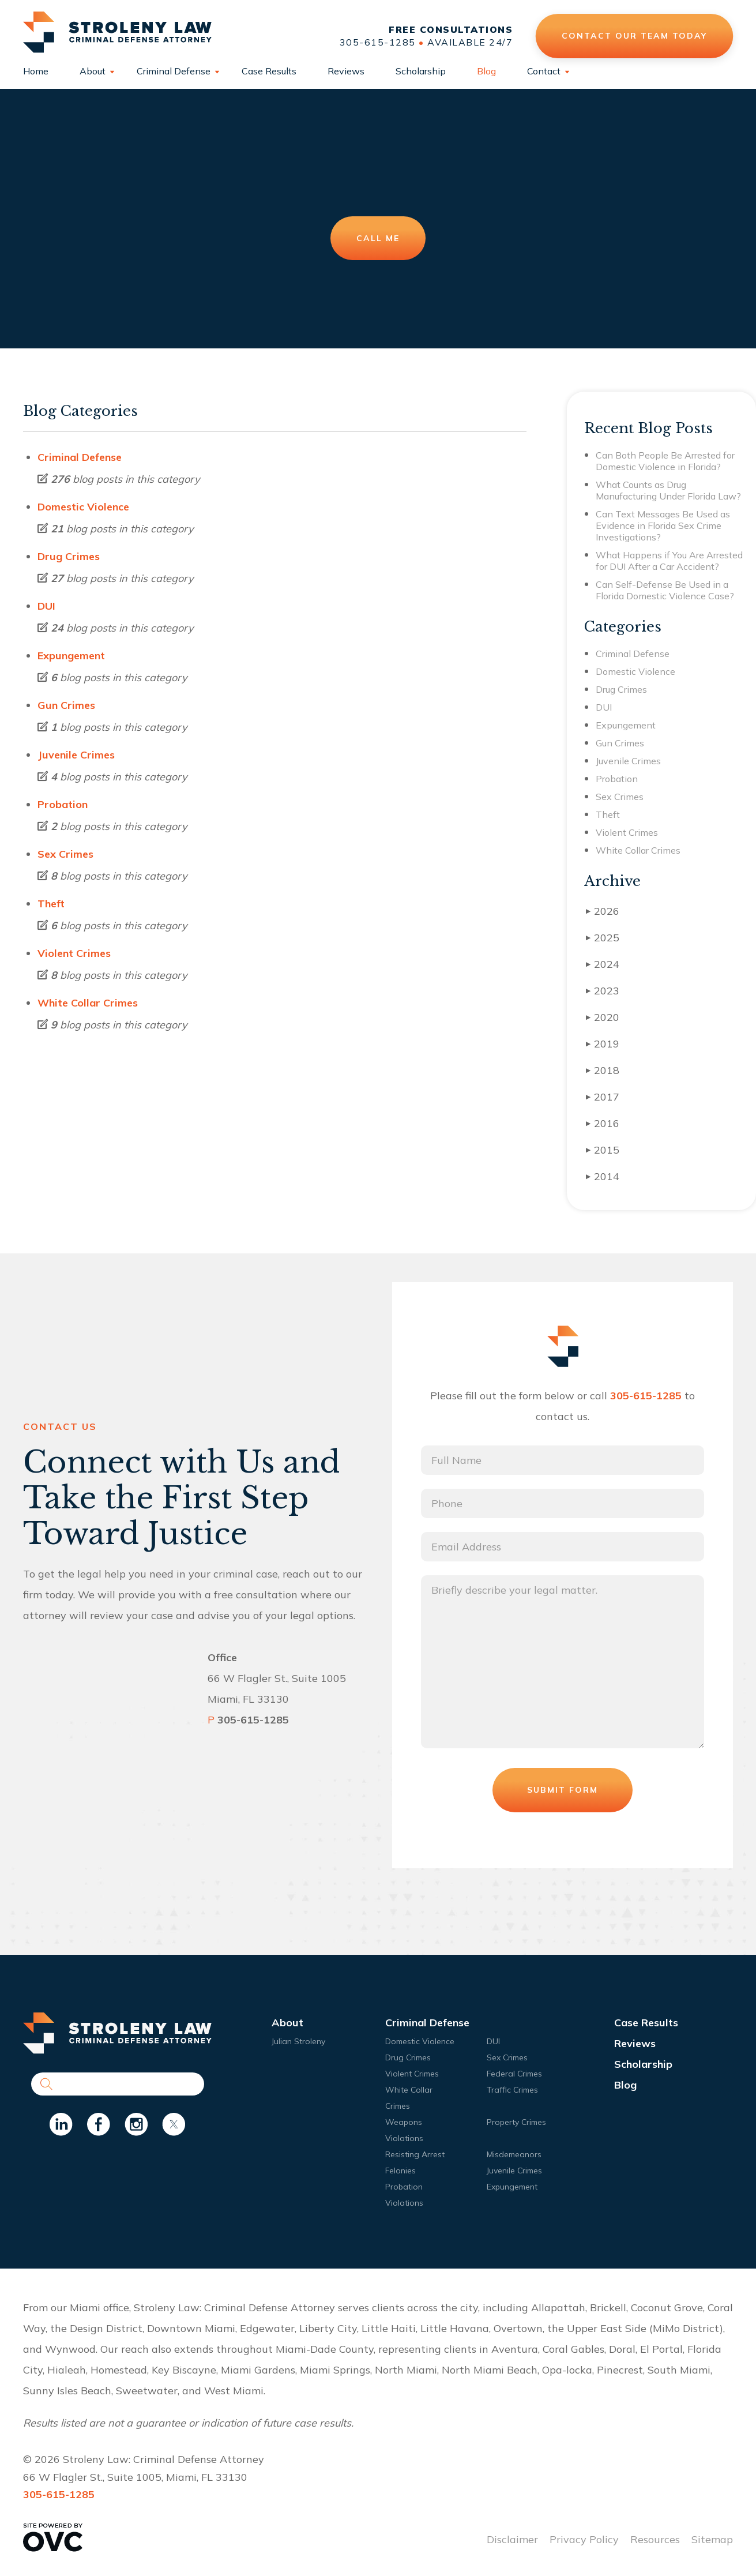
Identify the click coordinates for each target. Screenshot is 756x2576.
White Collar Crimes (87, 1002)
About (93, 71)
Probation (62, 804)
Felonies (400, 2170)
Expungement (71, 655)
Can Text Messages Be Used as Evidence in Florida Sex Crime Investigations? (663, 525)
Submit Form (562, 1790)
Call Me (378, 238)
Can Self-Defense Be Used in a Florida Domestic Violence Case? (665, 590)
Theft (51, 903)
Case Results (269, 71)
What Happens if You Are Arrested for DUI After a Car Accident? (669, 560)
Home (35, 71)
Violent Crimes (74, 953)
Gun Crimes (66, 705)
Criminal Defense (173, 71)
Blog (486, 71)
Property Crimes (516, 2122)
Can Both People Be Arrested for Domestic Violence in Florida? (665, 460)
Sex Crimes (65, 854)
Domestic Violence (83, 506)
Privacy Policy (584, 2539)
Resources (655, 2539)
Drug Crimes (68, 556)
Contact (544, 71)
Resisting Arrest (415, 2154)
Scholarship (421, 71)
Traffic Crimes (512, 2090)
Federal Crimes (514, 2073)
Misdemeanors (514, 2154)
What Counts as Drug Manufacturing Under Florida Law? (668, 490)
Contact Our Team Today (634, 36)
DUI (46, 606)
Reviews (346, 71)
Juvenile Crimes (76, 754)
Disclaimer (512, 2539)
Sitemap (712, 2539)
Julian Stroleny (298, 2041)
